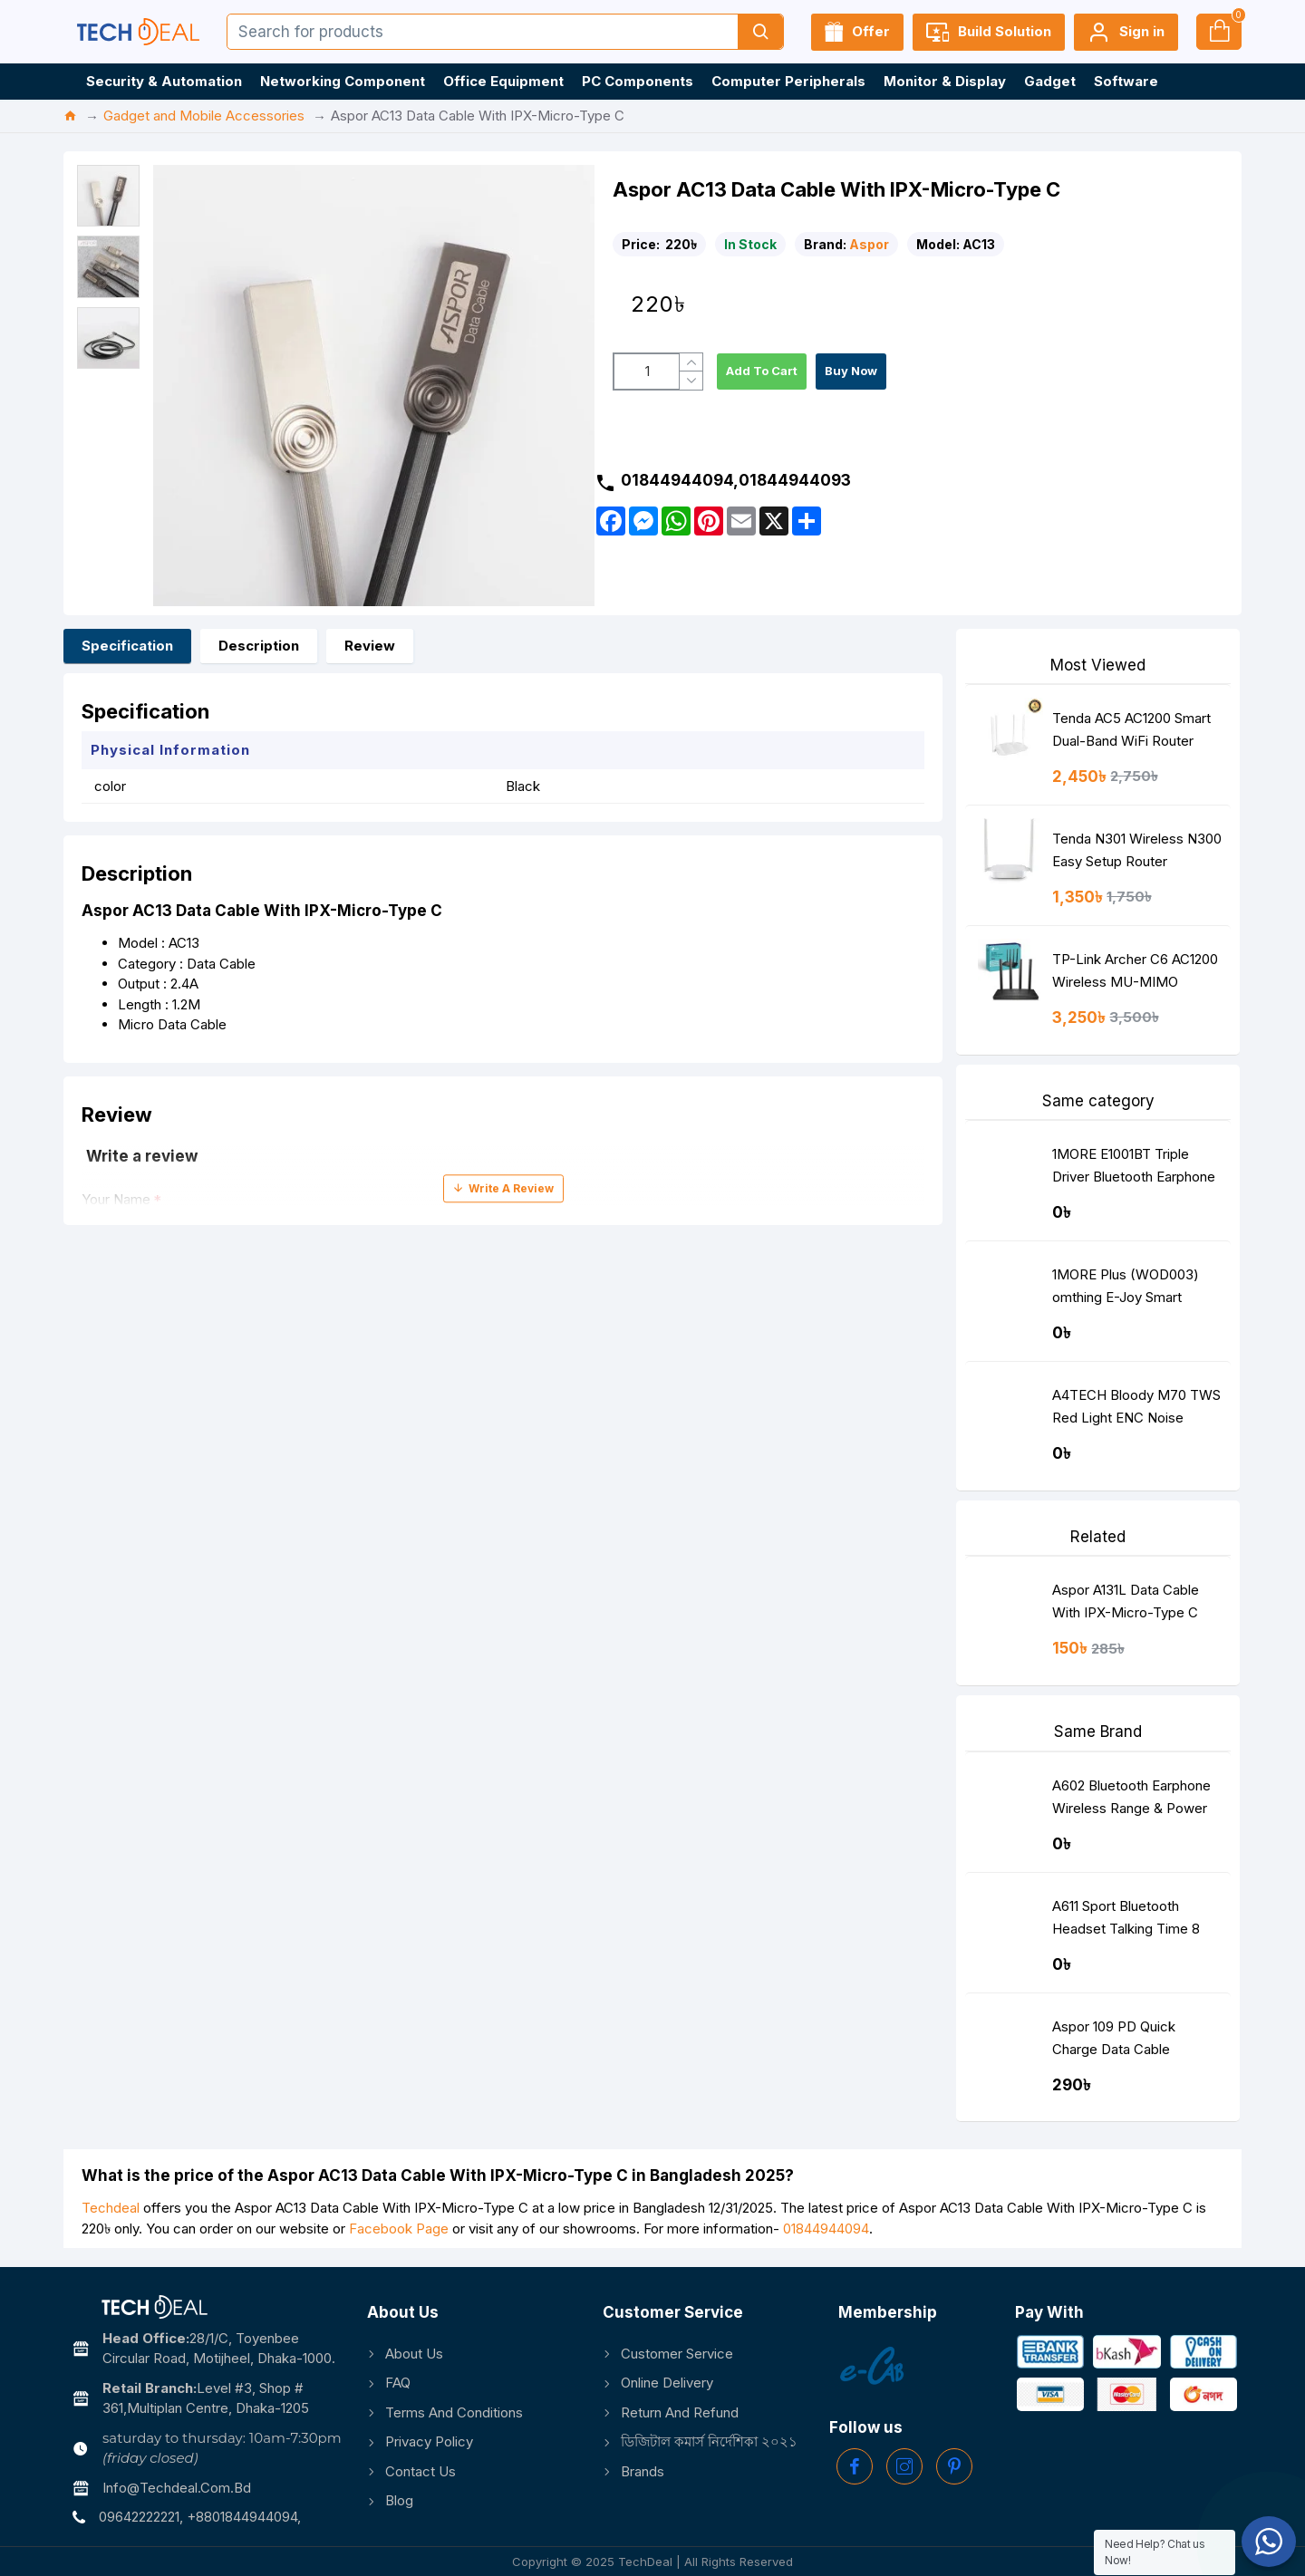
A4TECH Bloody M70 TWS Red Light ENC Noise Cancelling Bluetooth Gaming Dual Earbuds (1136, 1410)
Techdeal (111, 2207)
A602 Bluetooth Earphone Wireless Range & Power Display (1131, 1801)
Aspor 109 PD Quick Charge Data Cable (1113, 2038)
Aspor (869, 244)
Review (369, 645)
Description (258, 645)
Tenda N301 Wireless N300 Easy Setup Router (1137, 850)
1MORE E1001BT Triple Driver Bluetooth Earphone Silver (1133, 1169)
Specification (127, 645)
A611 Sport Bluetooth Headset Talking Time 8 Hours (1126, 1921)
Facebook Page (399, 2228)
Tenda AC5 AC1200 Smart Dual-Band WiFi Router (1131, 729)
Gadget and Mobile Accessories (203, 115)
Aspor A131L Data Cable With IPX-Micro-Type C (1125, 1601)
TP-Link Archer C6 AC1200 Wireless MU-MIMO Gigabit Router (1135, 974)
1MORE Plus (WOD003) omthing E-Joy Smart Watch (1125, 1290)
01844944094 (826, 2228)
